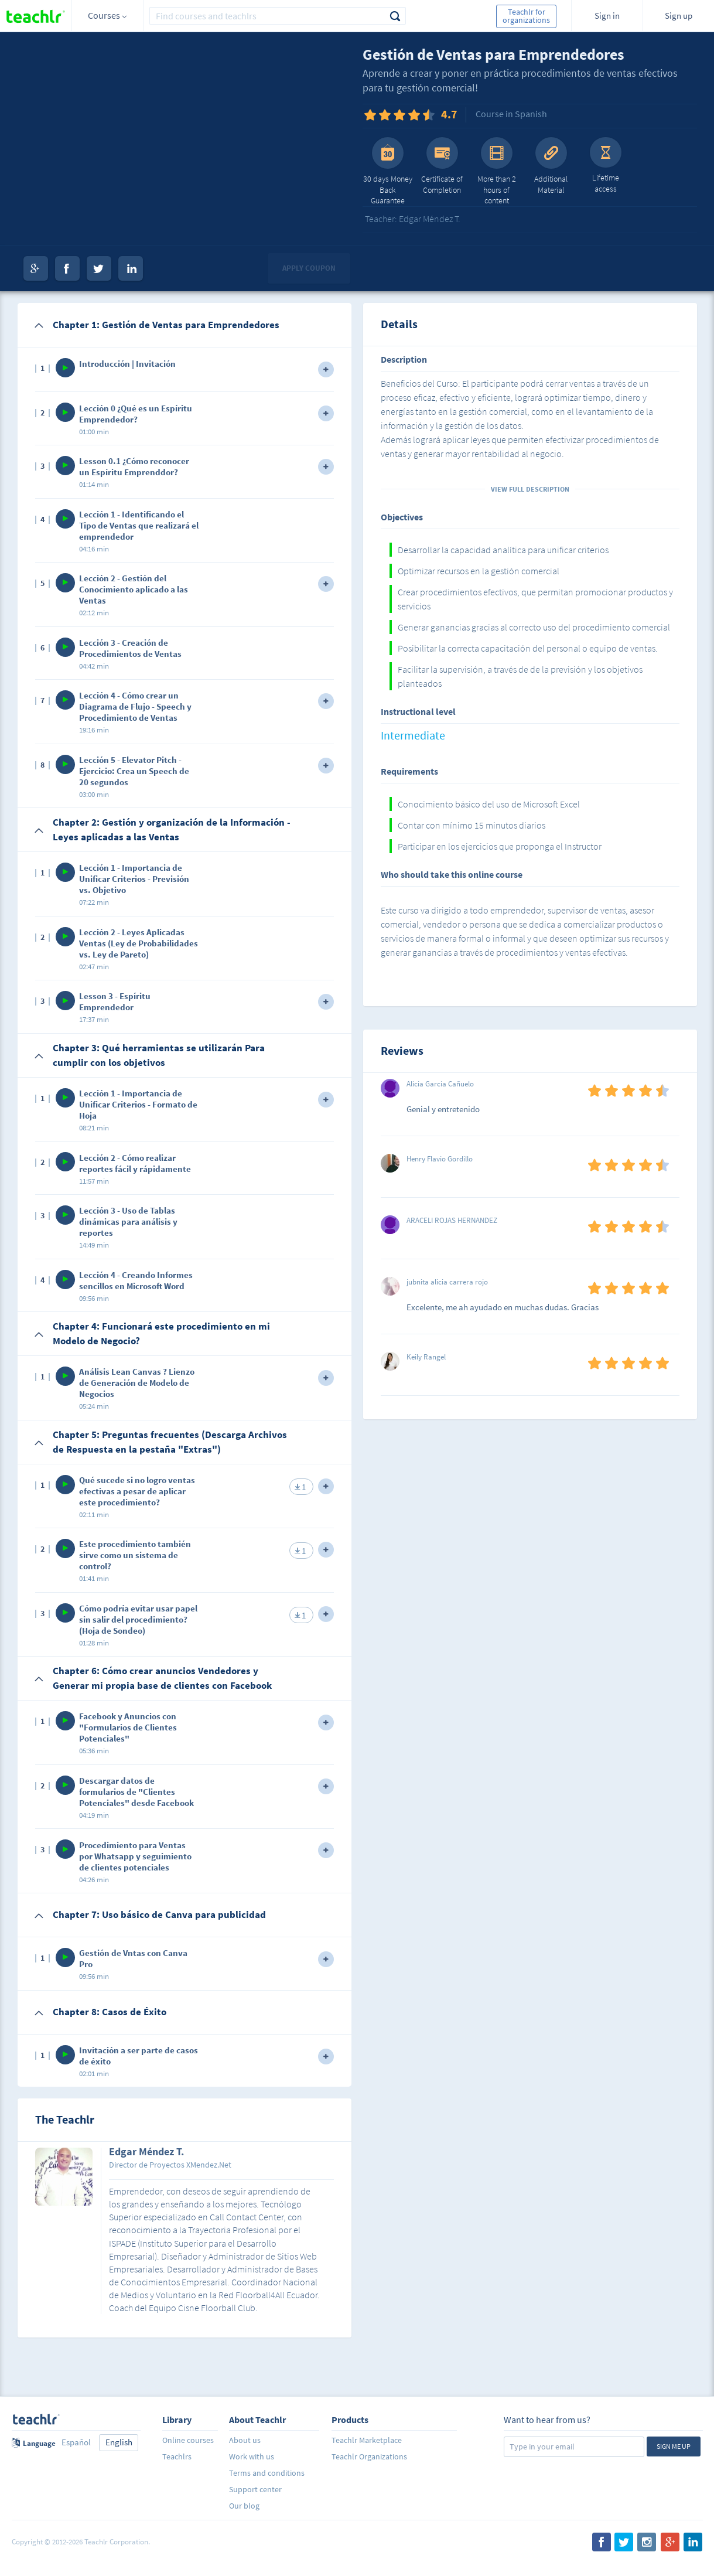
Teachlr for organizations (526, 15)
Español (76, 2442)
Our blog (244, 2505)
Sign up (678, 15)
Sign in (607, 15)
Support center (255, 2489)
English (118, 2442)
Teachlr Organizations (369, 2456)
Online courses (188, 2440)
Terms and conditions (267, 2473)
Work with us (251, 2456)
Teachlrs (177, 2456)
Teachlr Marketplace (367, 2440)
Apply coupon (309, 268)
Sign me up (674, 2446)
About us (245, 2440)
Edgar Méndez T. (146, 2152)
